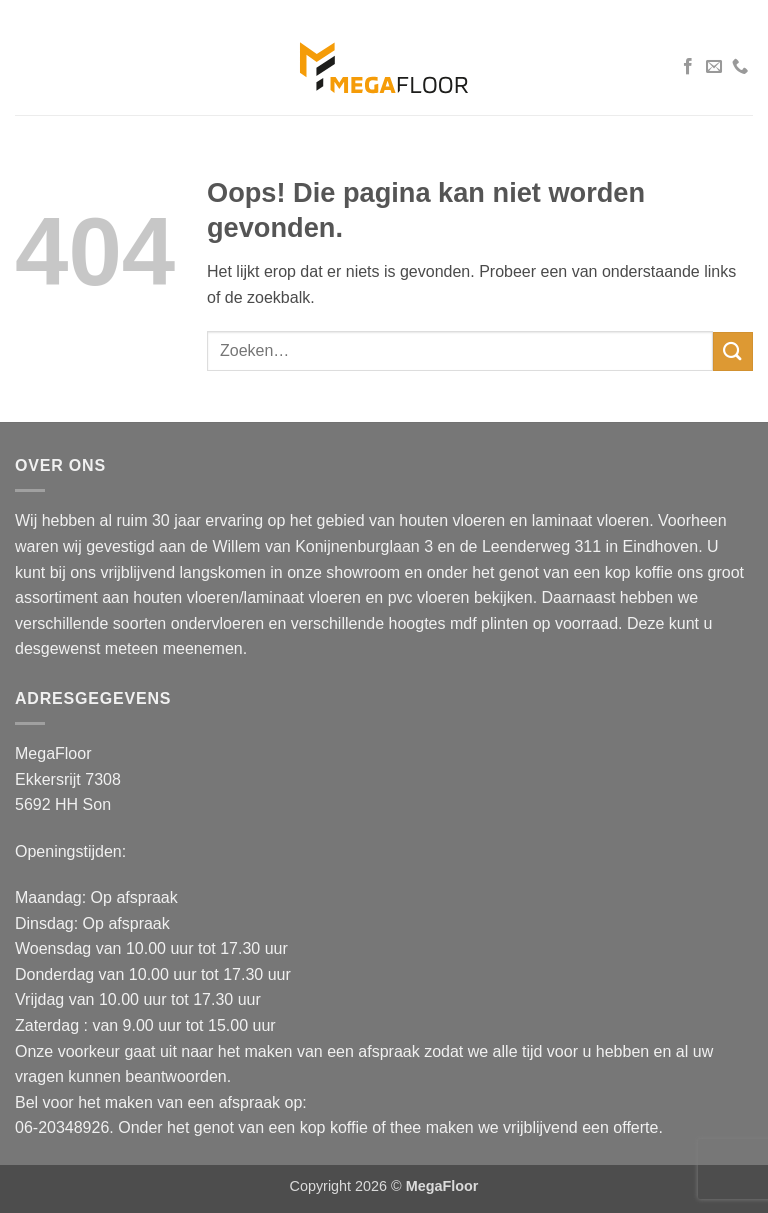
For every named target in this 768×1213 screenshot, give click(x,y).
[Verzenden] (733, 351)
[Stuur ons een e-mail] (714, 67)
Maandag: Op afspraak (96, 897)
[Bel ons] (740, 67)
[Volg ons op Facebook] (688, 67)
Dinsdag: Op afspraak (92, 923)
